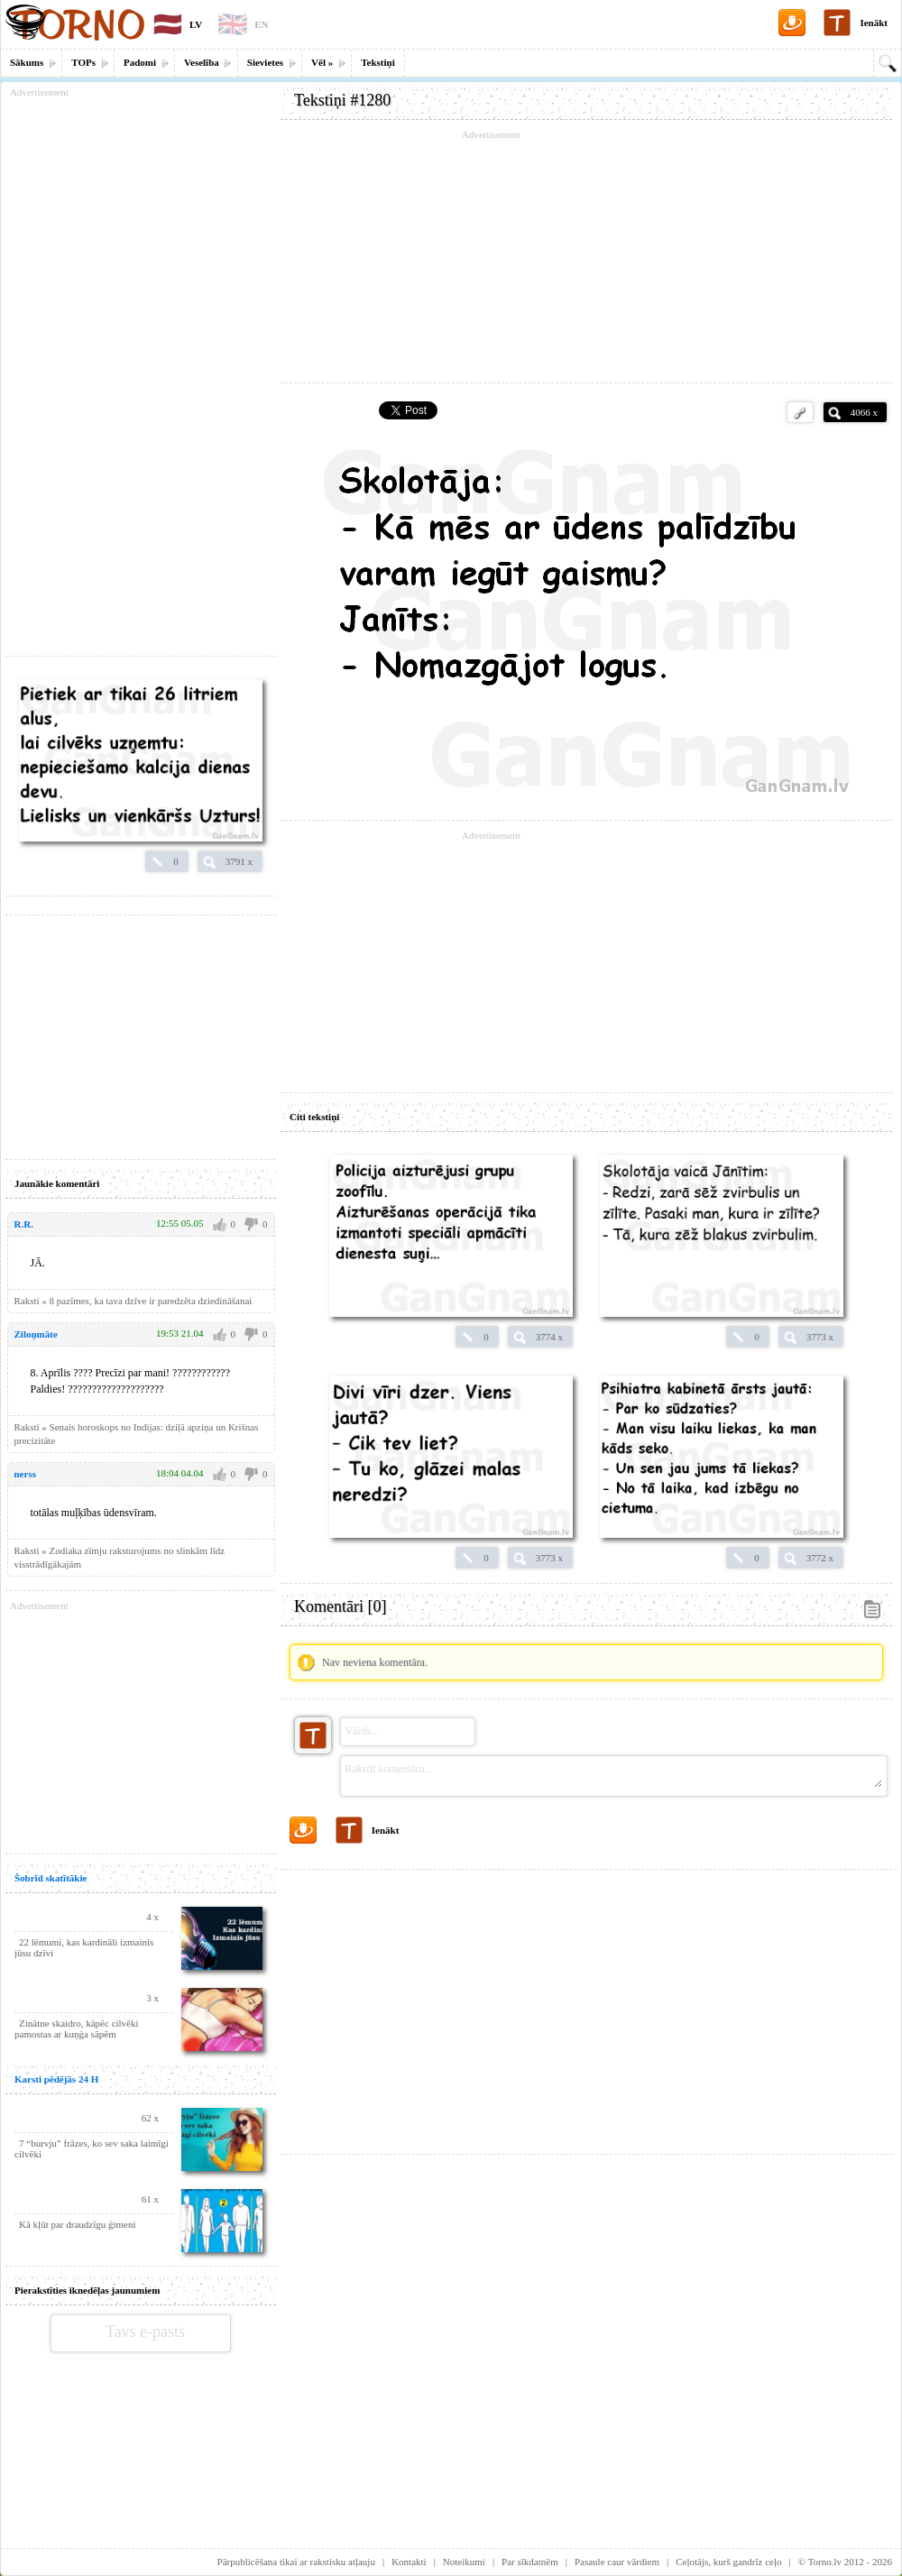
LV (195, 24)
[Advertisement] (586, 257)
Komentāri (340, 1606)
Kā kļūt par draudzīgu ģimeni (77, 2224)
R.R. (23, 1224)
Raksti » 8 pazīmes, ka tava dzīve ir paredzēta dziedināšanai (133, 1300)
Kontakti (409, 2561)
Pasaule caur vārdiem (617, 2561)
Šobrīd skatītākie (50, 1877)
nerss (25, 1473)
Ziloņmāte (36, 1334)
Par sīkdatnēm (530, 2561)
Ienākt (874, 22)
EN (261, 24)
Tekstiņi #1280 (342, 100)
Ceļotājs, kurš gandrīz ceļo (728, 2561)
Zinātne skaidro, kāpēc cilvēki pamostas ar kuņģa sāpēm (76, 2028)
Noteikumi (464, 2561)
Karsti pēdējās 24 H (56, 2079)
